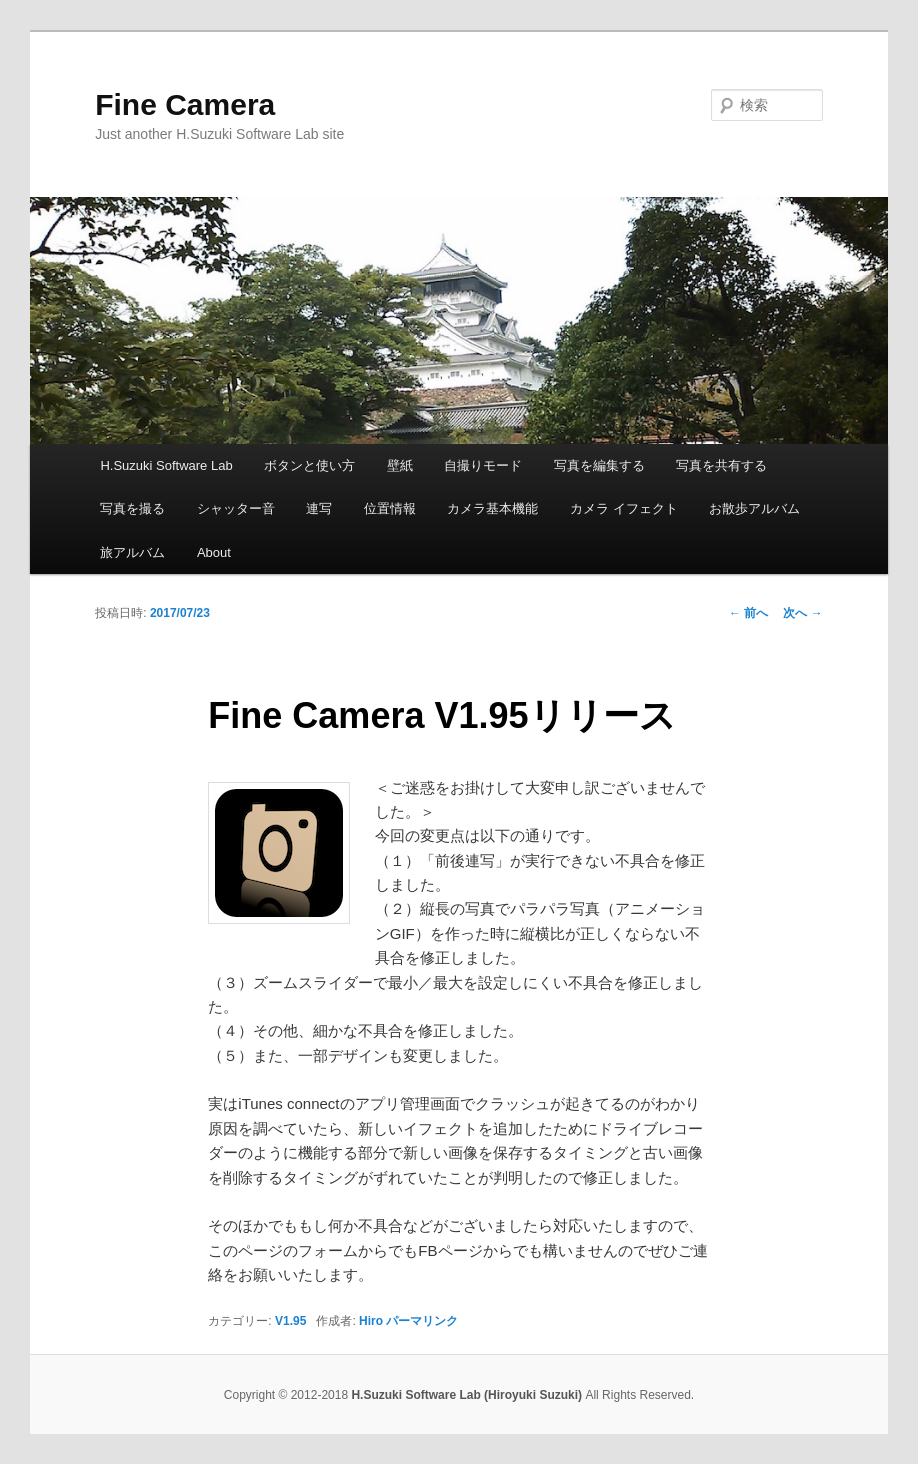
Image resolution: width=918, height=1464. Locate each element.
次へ (802, 613)
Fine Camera (185, 104)
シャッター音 (236, 508)
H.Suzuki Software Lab (166, 465)
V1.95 (290, 1321)
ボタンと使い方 (309, 465)
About (214, 552)
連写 (319, 508)
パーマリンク (422, 1321)
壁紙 (400, 465)
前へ (748, 613)
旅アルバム (132, 552)
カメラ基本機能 (492, 508)
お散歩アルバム (754, 508)
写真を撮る (132, 508)
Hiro (371, 1321)
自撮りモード (483, 465)
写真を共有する (721, 465)
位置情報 (390, 508)
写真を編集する (599, 465)
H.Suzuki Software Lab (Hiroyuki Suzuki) (468, 1395)
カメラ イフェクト (624, 508)
